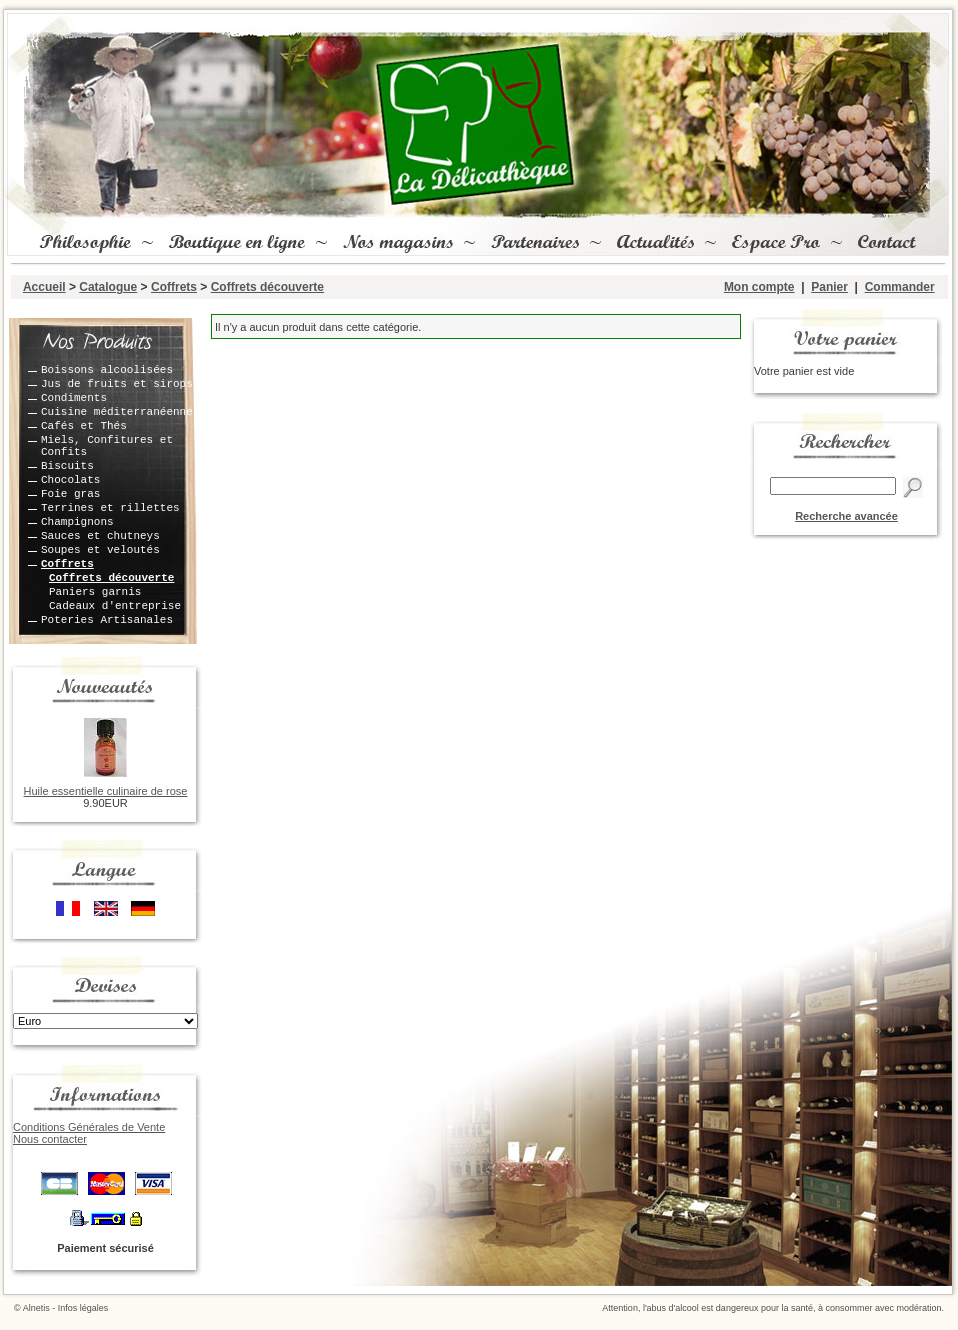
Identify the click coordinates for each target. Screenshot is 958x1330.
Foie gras (70, 494)
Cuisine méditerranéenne (117, 412)
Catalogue (108, 287)
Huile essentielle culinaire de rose (106, 791)
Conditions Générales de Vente (89, 1127)
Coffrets (174, 287)
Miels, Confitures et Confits (107, 446)
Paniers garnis (95, 592)
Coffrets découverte (267, 287)
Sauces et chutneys (100, 536)
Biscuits (67, 466)
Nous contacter (50, 1139)
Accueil (44, 287)
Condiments (74, 398)
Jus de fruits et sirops (117, 384)
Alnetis (36, 1308)
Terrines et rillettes (110, 508)
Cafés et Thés (84, 426)
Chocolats (70, 480)
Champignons (77, 522)
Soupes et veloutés (100, 550)
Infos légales (83, 1308)
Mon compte (759, 287)
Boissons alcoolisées (107, 370)
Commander (900, 287)
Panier (829, 287)
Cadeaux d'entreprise (115, 606)
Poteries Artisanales (107, 620)
